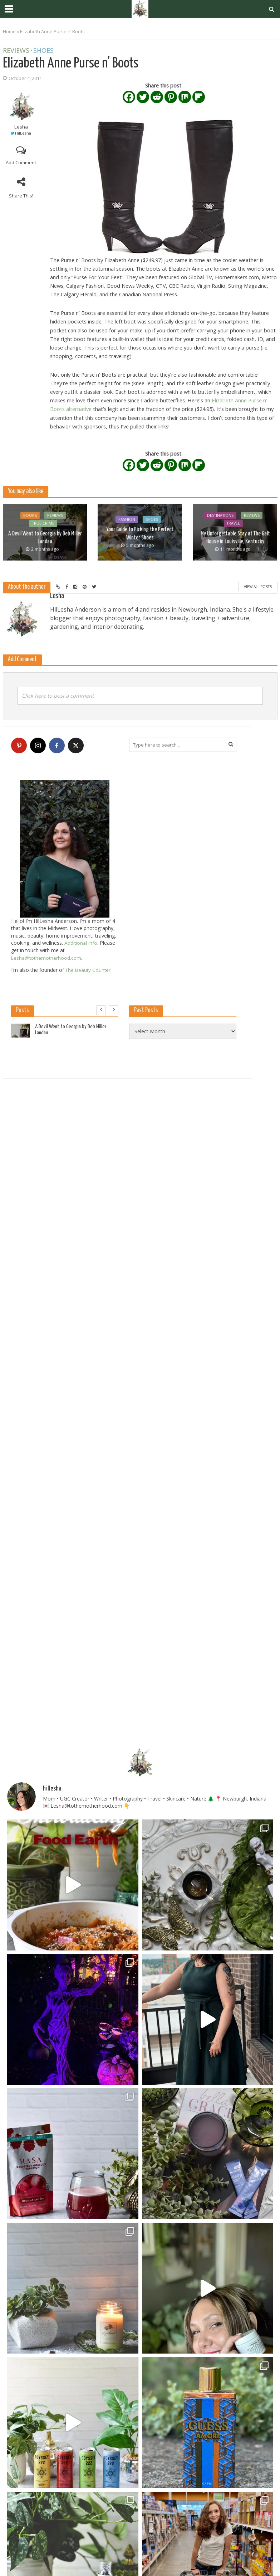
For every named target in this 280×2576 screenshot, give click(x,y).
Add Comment (21, 162)
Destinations (220, 515)
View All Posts (258, 586)
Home (9, 31)
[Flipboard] (198, 97)
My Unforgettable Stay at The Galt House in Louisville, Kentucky (234, 537)
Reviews (16, 51)
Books (30, 515)
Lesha (21, 127)
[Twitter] (143, 97)
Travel (233, 524)
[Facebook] (129, 97)
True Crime (42, 524)
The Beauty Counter (88, 969)
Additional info (81, 942)
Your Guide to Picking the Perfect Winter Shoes (140, 533)
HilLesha (23, 133)
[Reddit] (157, 97)
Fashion (126, 519)
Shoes (43, 51)
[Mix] (184, 97)
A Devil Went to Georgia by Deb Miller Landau (44, 537)
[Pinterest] (170, 97)
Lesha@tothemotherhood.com (47, 957)
